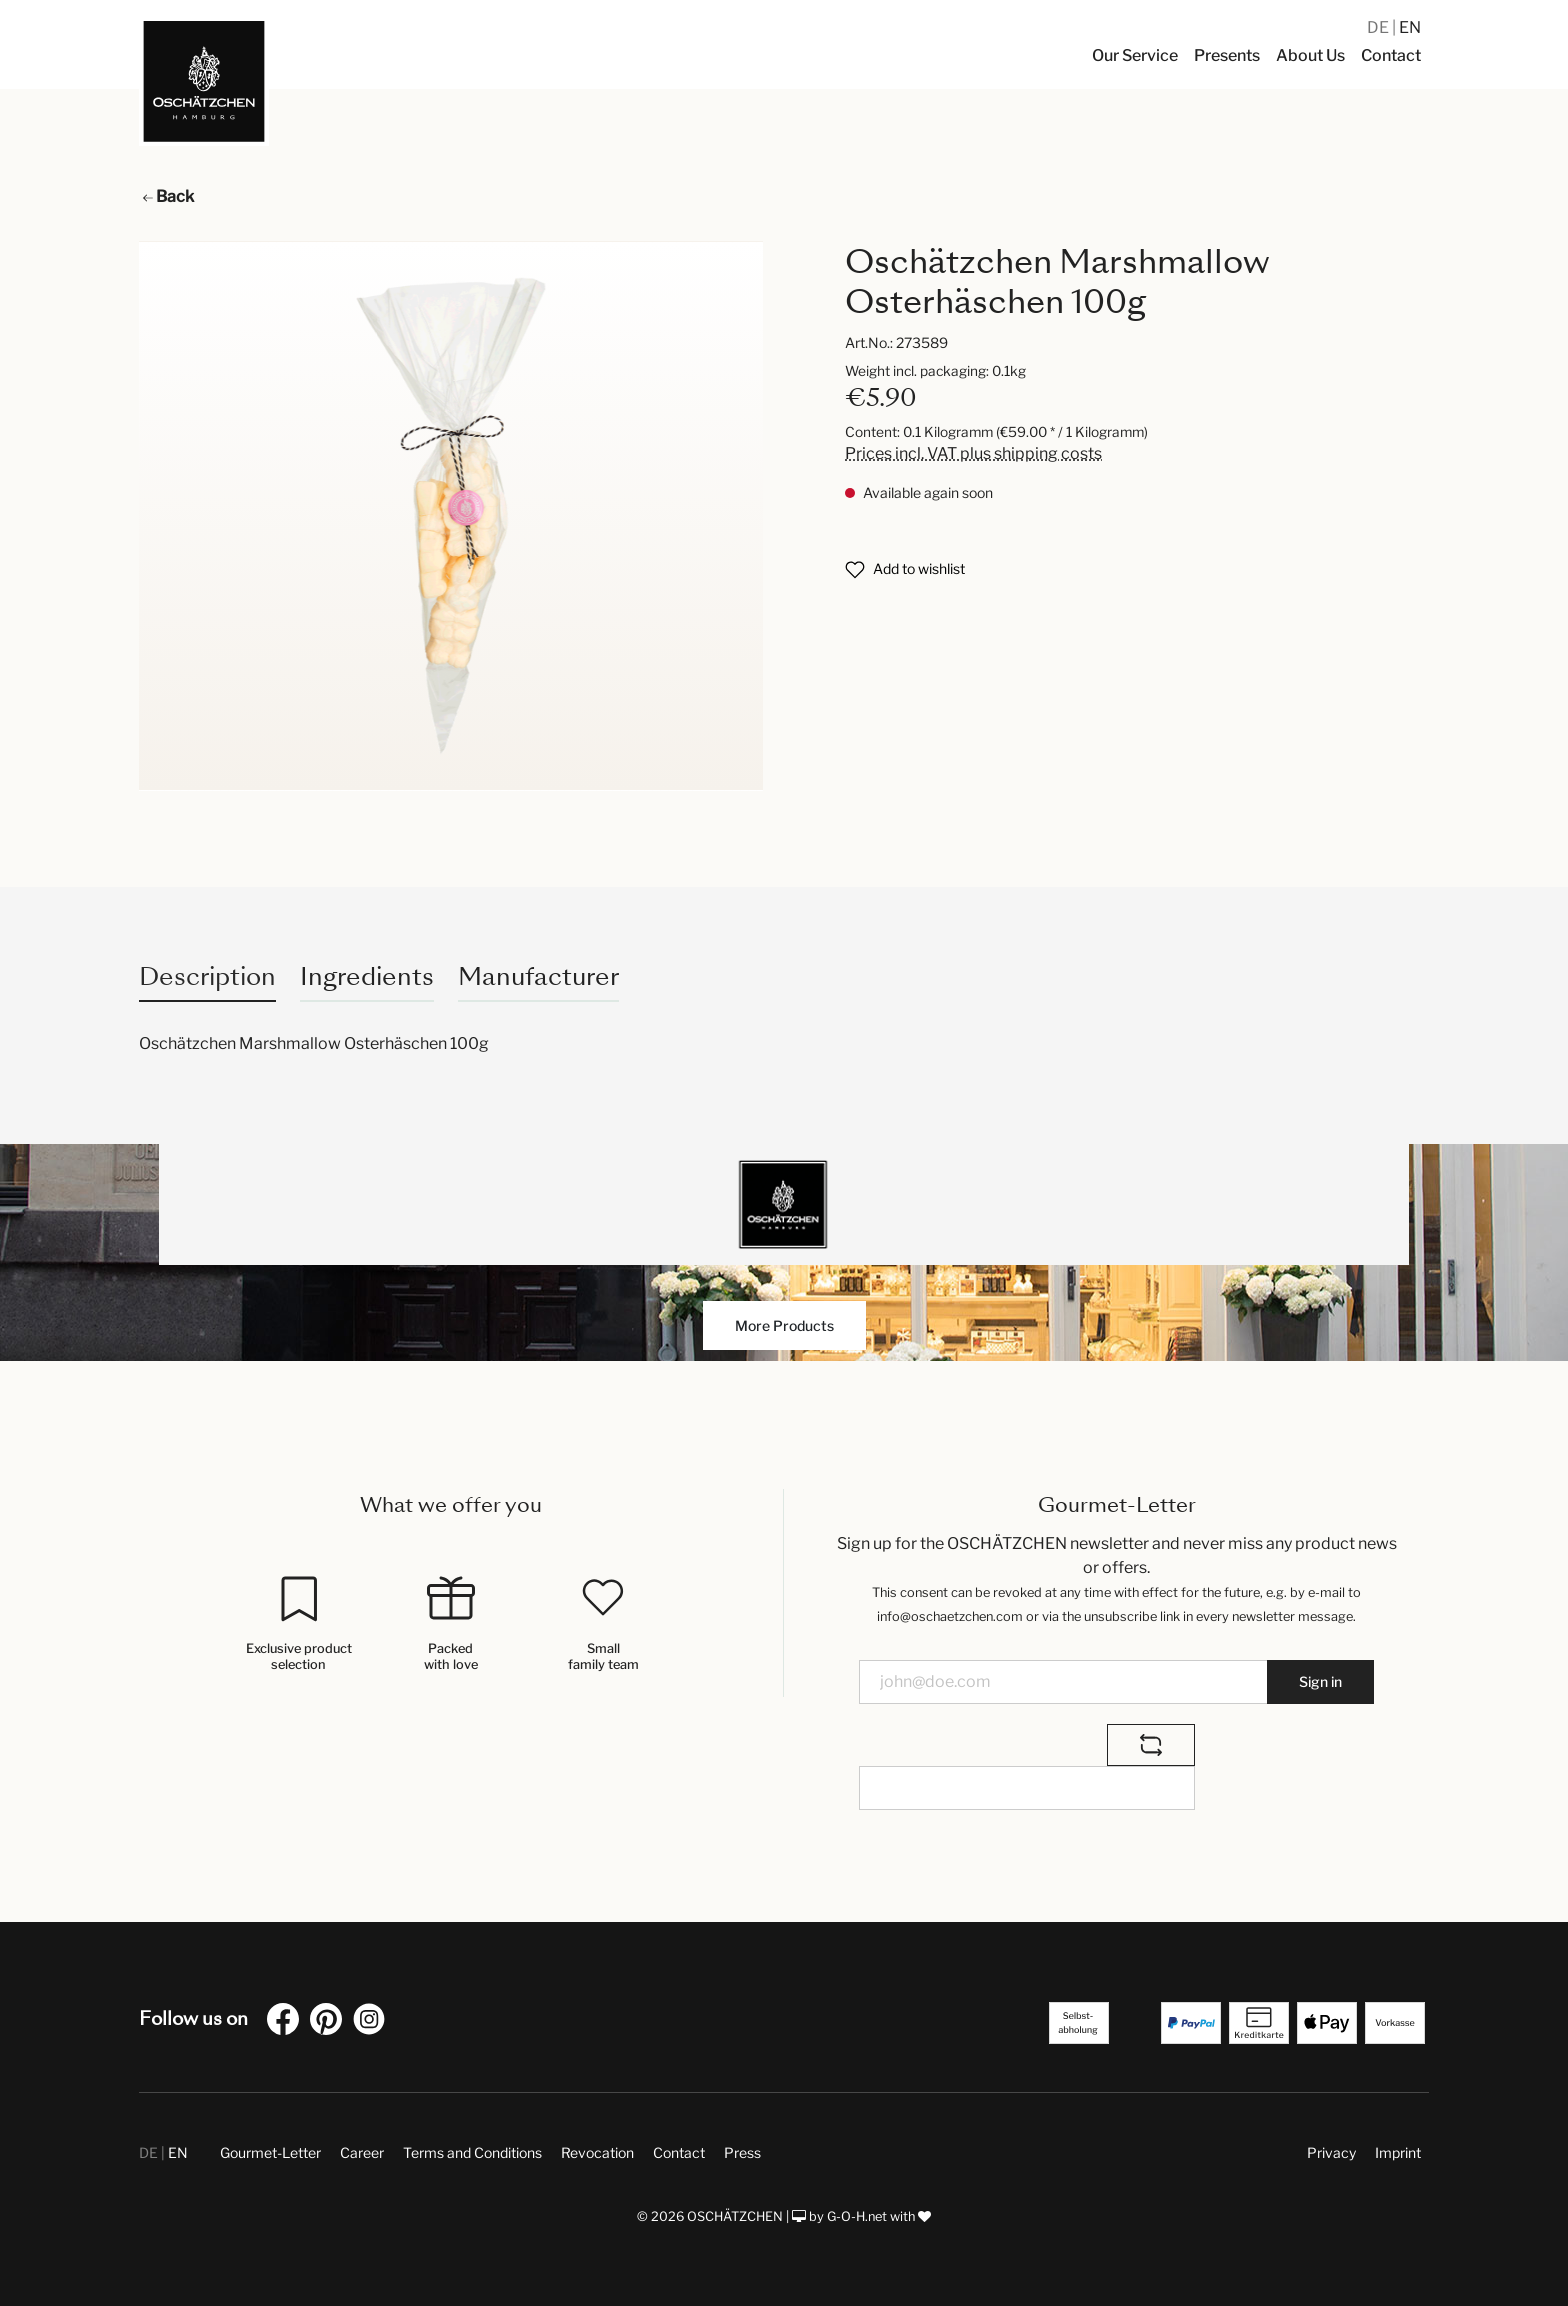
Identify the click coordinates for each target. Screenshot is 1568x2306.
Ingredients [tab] (367, 976)
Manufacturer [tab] (538, 976)
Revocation (597, 2152)
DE (1379, 27)
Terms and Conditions (472, 2152)
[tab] (207, 976)
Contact (679, 2152)
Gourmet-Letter (270, 2152)
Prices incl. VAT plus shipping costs (973, 453)
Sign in (1320, 1681)
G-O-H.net (857, 2216)
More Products (784, 1325)
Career (362, 2152)
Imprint (1398, 2152)
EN (1410, 27)
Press (742, 2152)
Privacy (1331, 2152)
